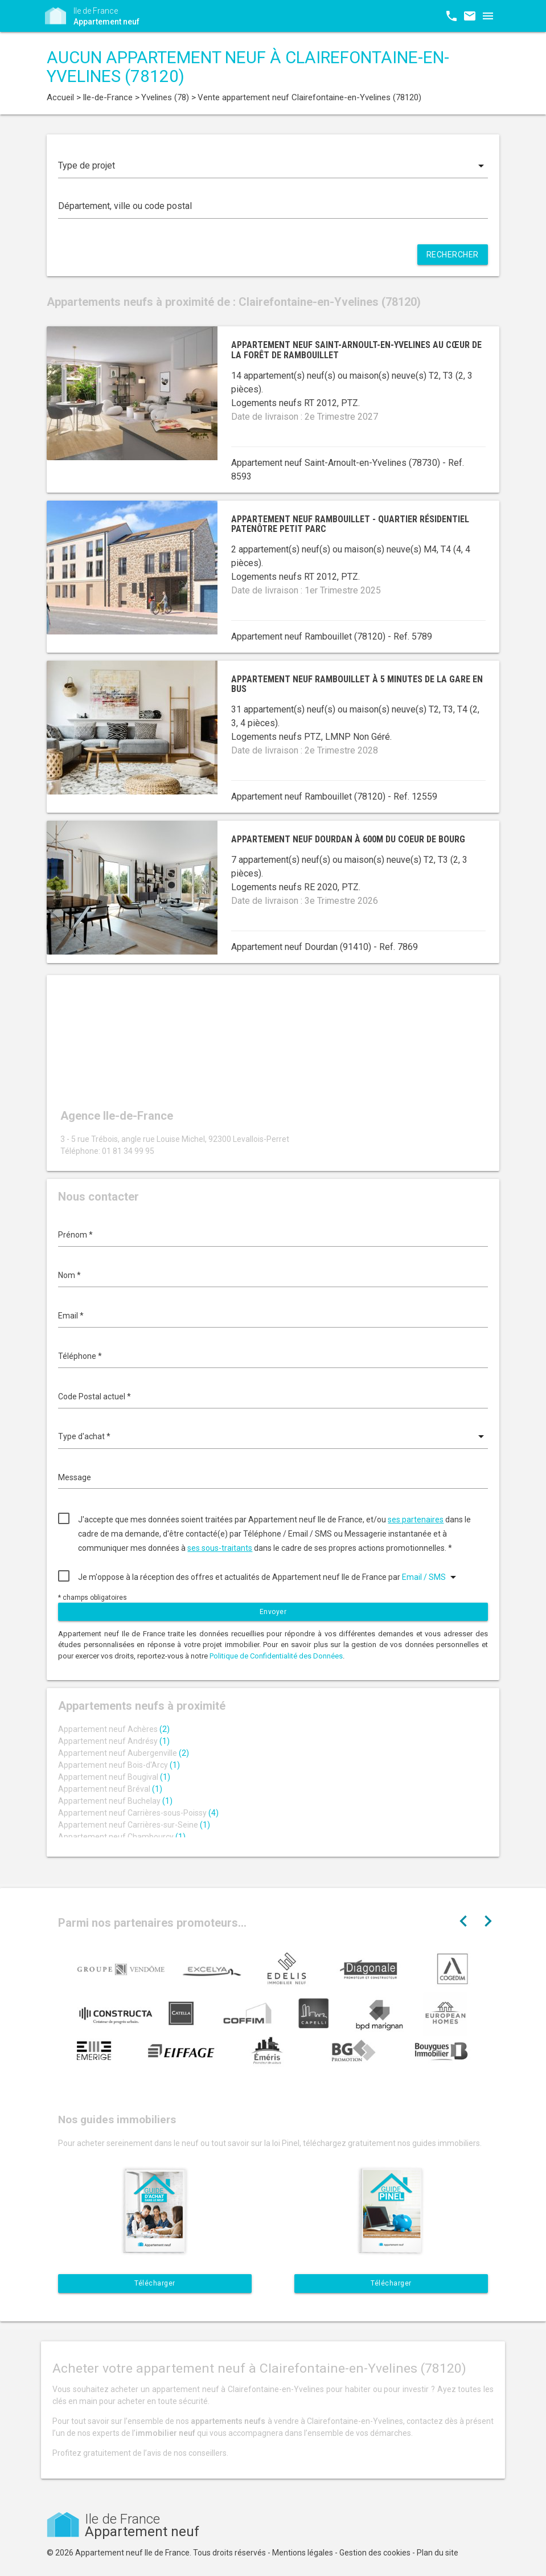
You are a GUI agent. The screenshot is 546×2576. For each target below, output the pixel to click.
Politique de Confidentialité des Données (276, 1656)
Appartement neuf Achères (114, 1729)
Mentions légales (302, 2552)
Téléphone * (80, 1356)
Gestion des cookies (374, 2552)
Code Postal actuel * (94, 1396)
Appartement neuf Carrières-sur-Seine (134, 1824)
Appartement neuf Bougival (114, 1777)
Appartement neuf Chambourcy (122, 1836)
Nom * (69, 1275)
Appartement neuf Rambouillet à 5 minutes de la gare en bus (357, 684)
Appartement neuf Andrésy (114, 1741)
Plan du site (437, 2552)
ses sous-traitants (219, 1548)
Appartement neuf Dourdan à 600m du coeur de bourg (348, 839)
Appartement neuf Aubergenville (123, 1753)
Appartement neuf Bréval (110, 1788)
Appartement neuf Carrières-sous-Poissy (138, 1812)
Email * (71, 1315)
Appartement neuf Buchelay (115, 1800)
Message (74, 1477)
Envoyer (273, 1612)
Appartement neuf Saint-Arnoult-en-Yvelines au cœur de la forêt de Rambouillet (356, 350)
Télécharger (154, 2283)
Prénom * (75, 1234)
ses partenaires (416, 1519)
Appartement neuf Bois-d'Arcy (119, 1765)
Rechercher (452, 254)
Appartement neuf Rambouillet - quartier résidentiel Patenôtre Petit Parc (350, 524)
